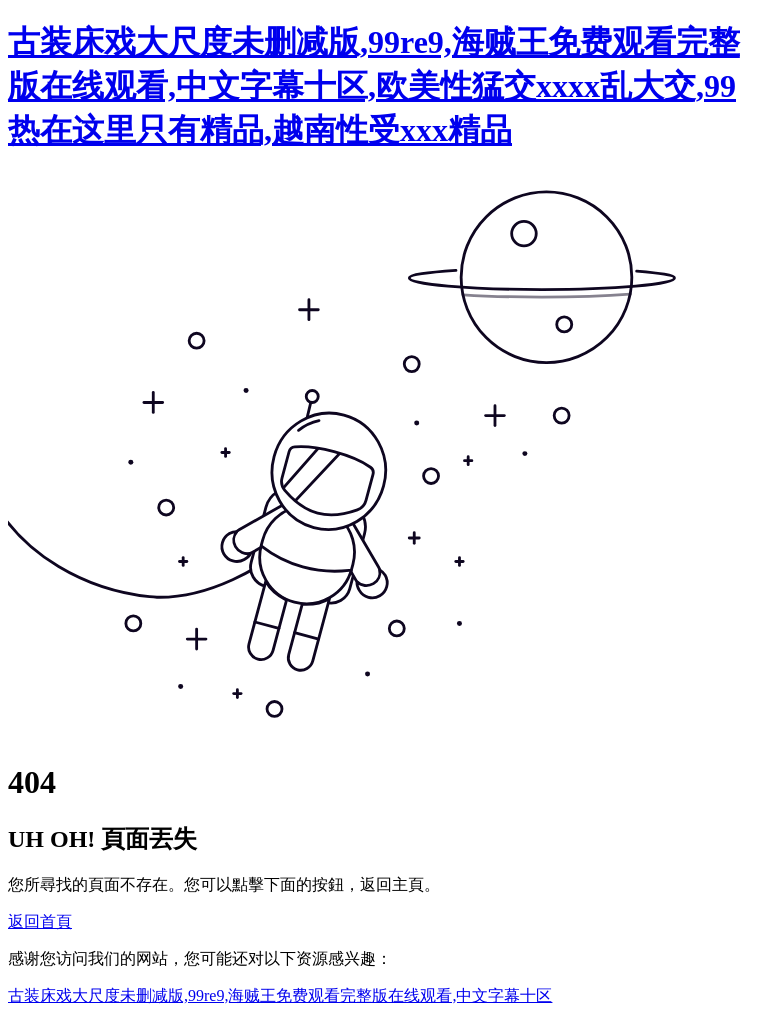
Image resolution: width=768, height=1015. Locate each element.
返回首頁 (40, 921)
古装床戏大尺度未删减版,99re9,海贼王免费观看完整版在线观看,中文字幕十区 (280, 995)
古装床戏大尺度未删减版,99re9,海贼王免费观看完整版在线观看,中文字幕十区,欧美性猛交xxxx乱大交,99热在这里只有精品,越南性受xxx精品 (374, 86)
